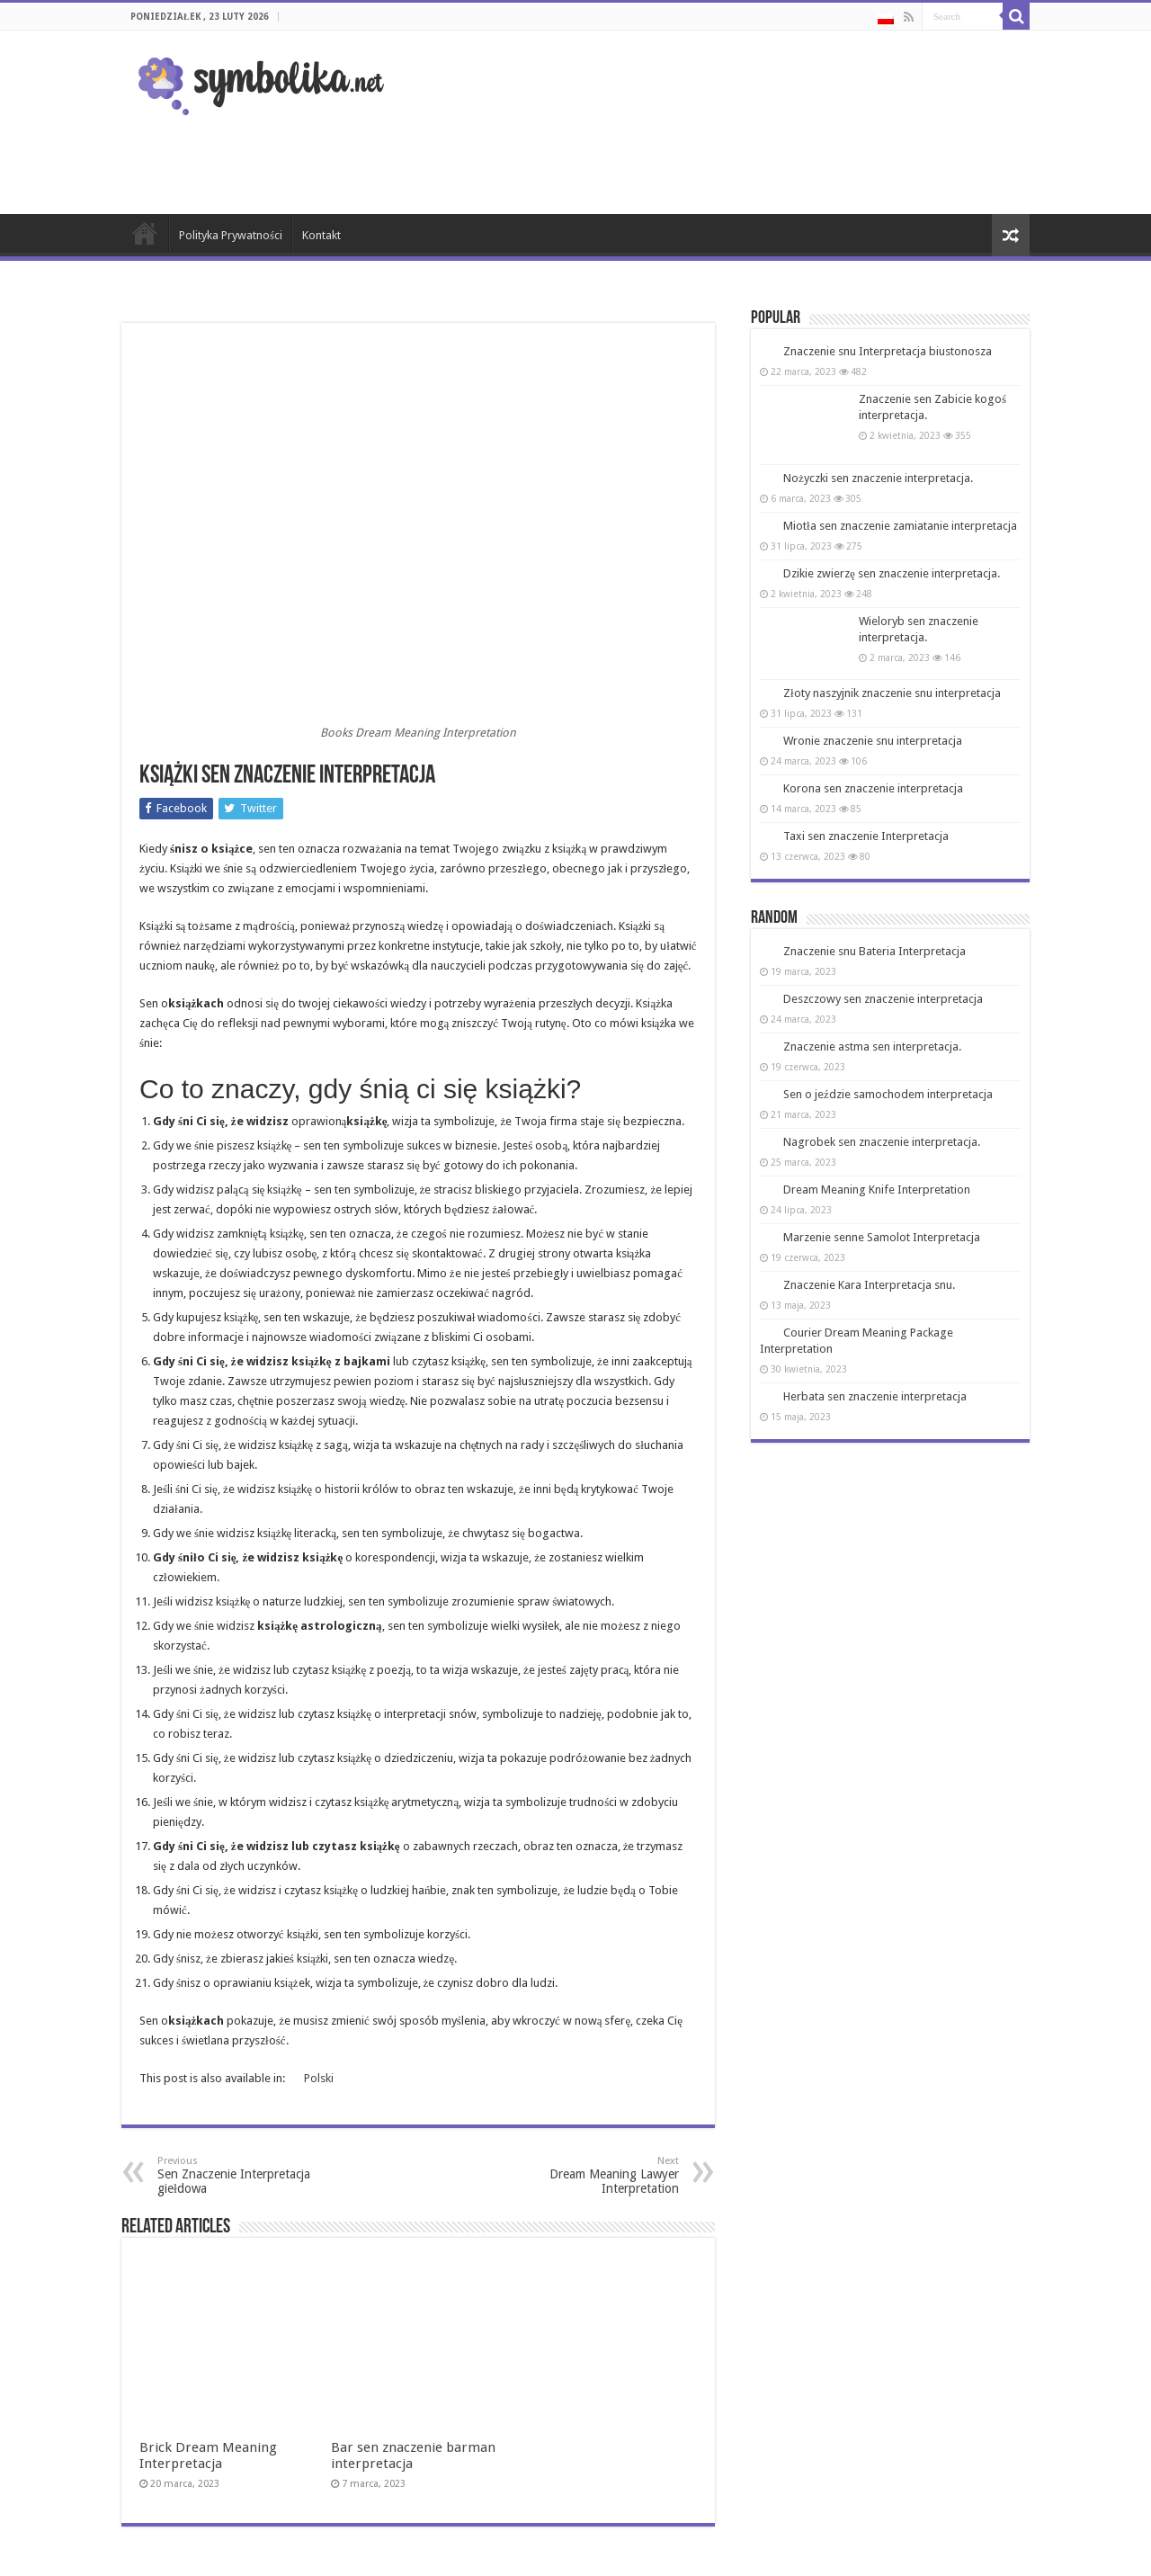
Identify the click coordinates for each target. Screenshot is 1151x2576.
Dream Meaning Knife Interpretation (876, 1189)
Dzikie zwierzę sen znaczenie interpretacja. (891, 573)
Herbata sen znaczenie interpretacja (875, 1396)
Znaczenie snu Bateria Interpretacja (874, 951)
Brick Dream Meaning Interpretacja (208, 2295)
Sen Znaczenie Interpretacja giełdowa (249, 2175)
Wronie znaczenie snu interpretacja (872, 740)
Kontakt (321, 235)
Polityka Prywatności (230, 235)
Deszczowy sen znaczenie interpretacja (883, 999)
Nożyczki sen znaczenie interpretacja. (878, 478)
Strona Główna (144, 233)
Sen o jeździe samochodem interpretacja (888, 1094)
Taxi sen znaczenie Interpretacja (866, 836)
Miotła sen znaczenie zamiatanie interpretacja (900, 525)
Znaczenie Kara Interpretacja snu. (869, 1285)
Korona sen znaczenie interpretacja (873, 788)
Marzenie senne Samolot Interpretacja (881, 1237)
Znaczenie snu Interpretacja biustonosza (887, 351)
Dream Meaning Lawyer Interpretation (587, 2175)
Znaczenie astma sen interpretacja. (872, 1046)
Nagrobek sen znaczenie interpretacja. (881, 1142)
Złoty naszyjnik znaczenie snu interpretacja (892, 693)
